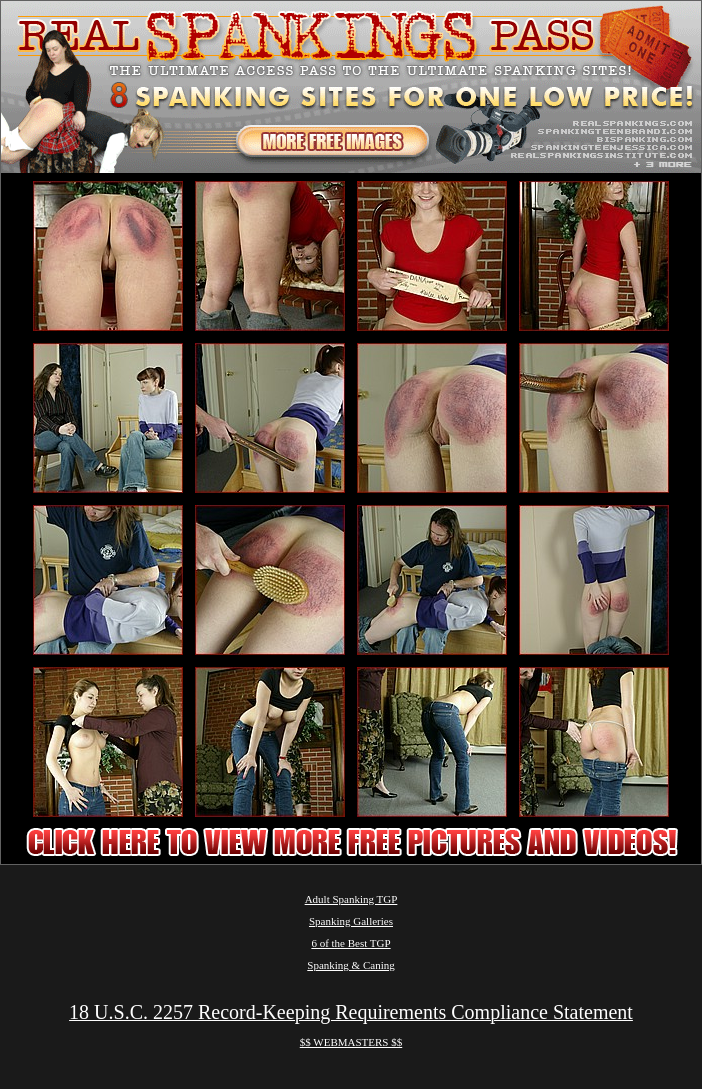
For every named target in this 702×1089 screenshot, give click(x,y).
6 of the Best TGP (350, 943)
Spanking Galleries (351, 921)
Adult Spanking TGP (351, 899)
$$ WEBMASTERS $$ (351, 1042)
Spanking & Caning (350, 965)
